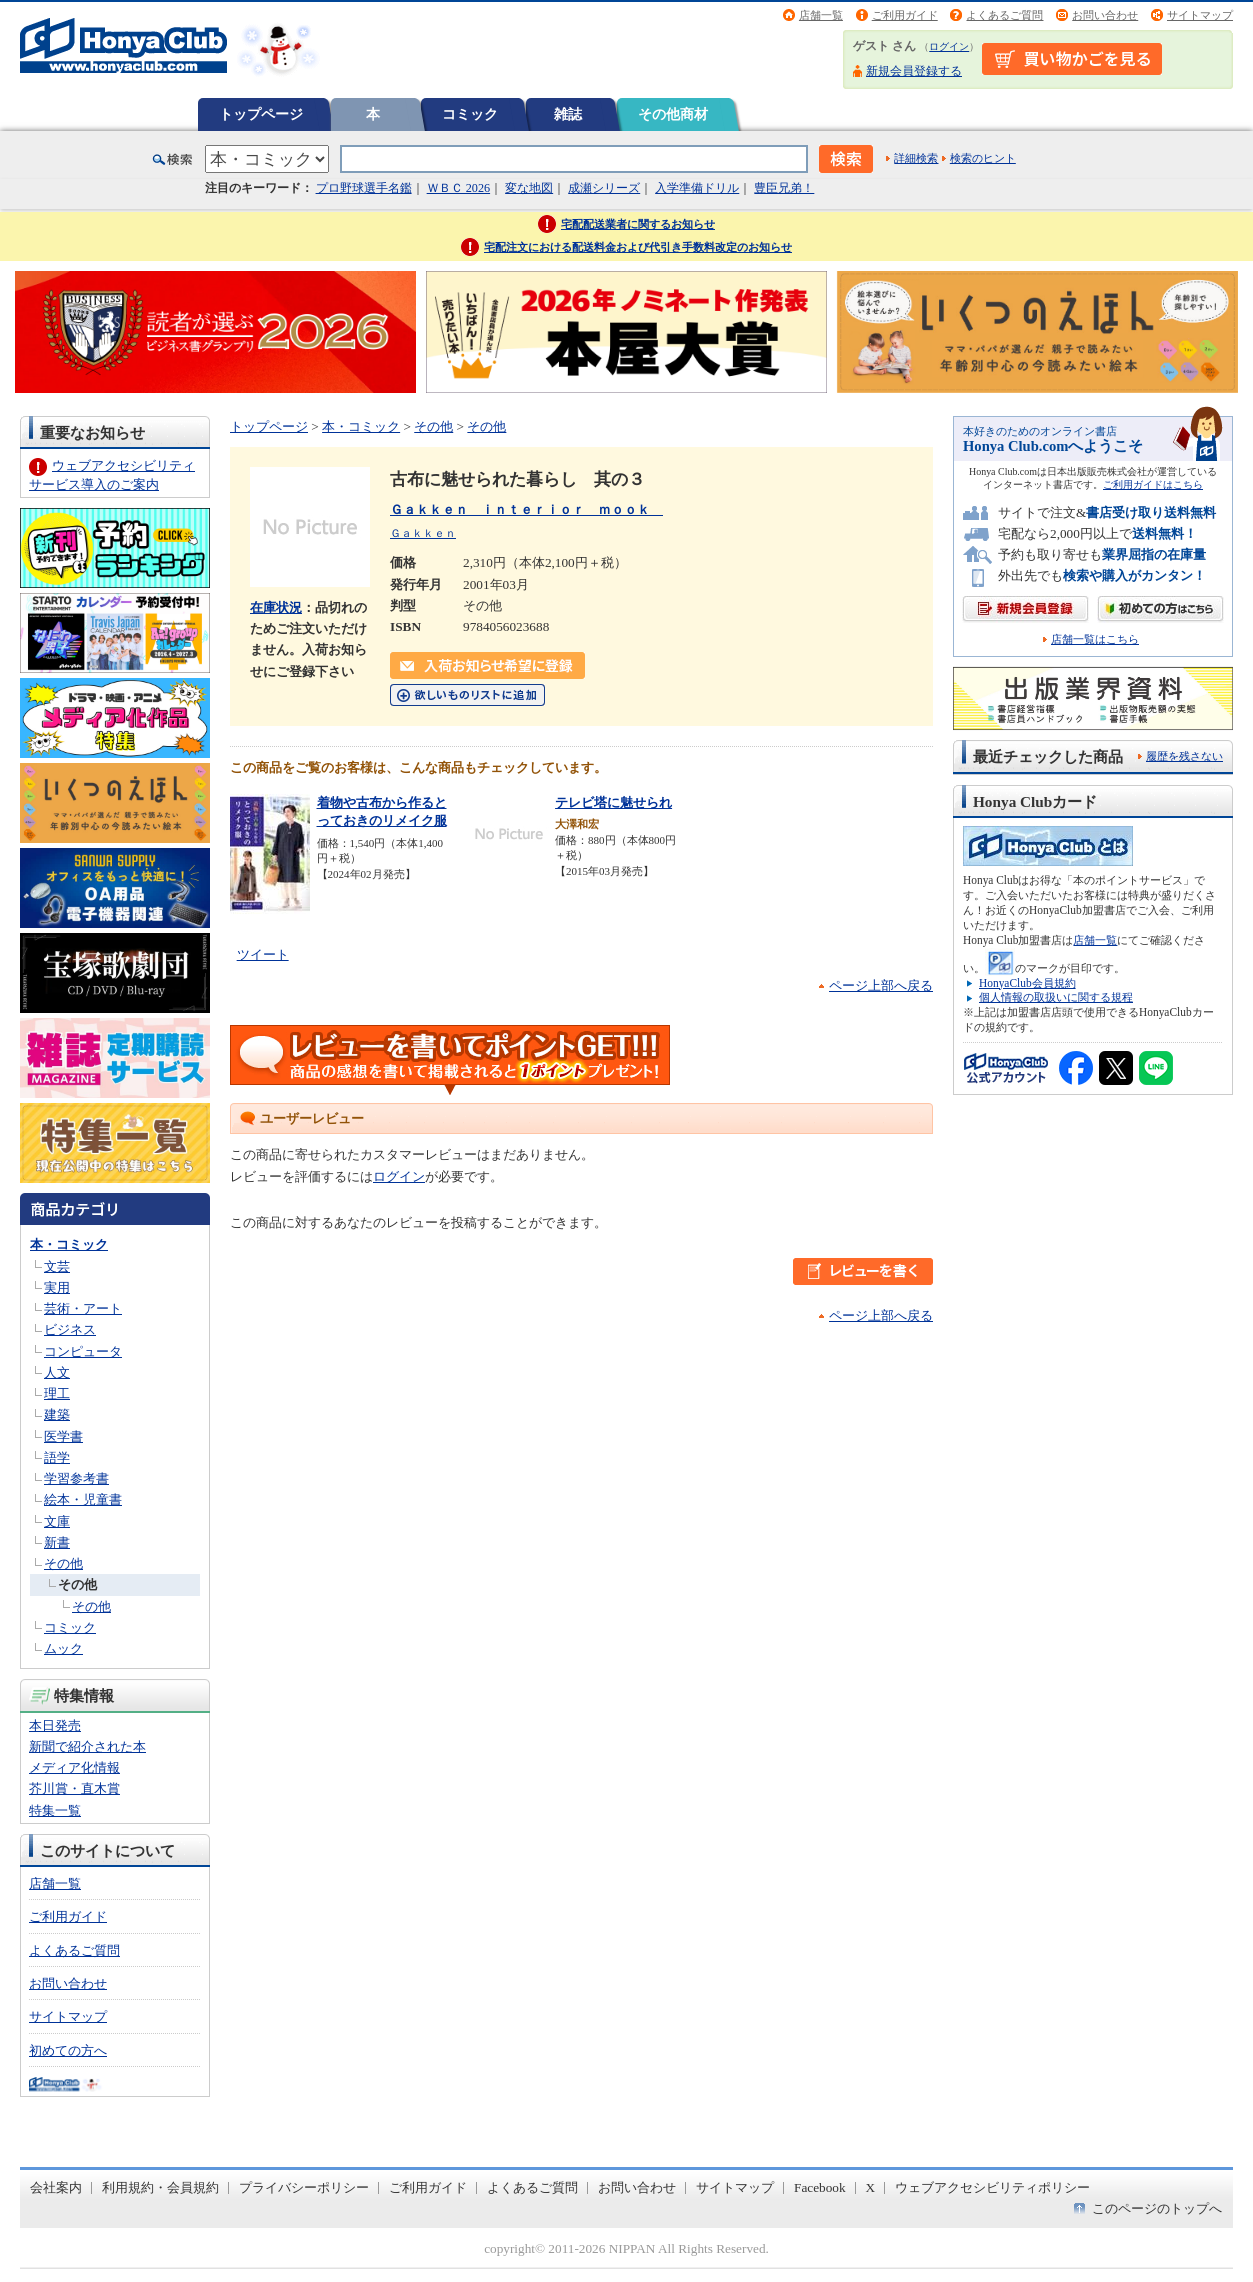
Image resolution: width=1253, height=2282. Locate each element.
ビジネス (70, 1329)
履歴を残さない (1184, 756)
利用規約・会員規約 (160, 2187)
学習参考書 (76, 1478)
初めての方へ (68, 2050)
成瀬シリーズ (604, 188)
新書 (57, 1542)
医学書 (63, 1436)
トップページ (261, 114)
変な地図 (529, 188)
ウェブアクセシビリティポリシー (992, 2187)
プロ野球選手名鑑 (364, 188)
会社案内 (56, 2187)
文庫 (57, 1521)
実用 (57, 1287)
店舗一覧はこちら (1095, 639)
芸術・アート (83, 1308)
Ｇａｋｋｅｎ (423, 533)
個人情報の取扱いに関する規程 (1056, 997)
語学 (57, 1457)
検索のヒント (983, 158)
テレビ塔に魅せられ (613, 802)
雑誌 (568, 114)
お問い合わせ (1105, 15)
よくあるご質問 (1004, 15)
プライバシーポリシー (304, 2187)
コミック (470, 114)
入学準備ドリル (697, 188)
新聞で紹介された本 (87, 1746)
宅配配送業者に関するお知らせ (638, 224)
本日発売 (55, 1725)
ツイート (263, 954)
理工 (57, 1393)
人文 (57, 1372)
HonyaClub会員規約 (1027, 983)
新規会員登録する (914, 71)
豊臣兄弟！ (784, 188)
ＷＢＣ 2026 (458, 188)
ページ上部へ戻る (881, 985)
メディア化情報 (74, 1767)
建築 (57, 1414)
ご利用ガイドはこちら (1153, 484)
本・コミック (69, 1244)
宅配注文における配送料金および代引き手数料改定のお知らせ (638, 247)
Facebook (820, 2187)
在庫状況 (276, 607)
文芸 (57, 1266)
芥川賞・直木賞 (74, 1788)
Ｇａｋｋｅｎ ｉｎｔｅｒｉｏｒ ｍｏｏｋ (526, 509)
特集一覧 (55, 1810)
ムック (63, 1648)
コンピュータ (83, 1351)
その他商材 (673, 114)
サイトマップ (1200, 15)
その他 (63, 1563)
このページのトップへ (1157, 2208)
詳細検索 (916, 158)
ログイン (949, 46)
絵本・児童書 (83, 1499)
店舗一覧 (821, 15)
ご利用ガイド (905, 15)
